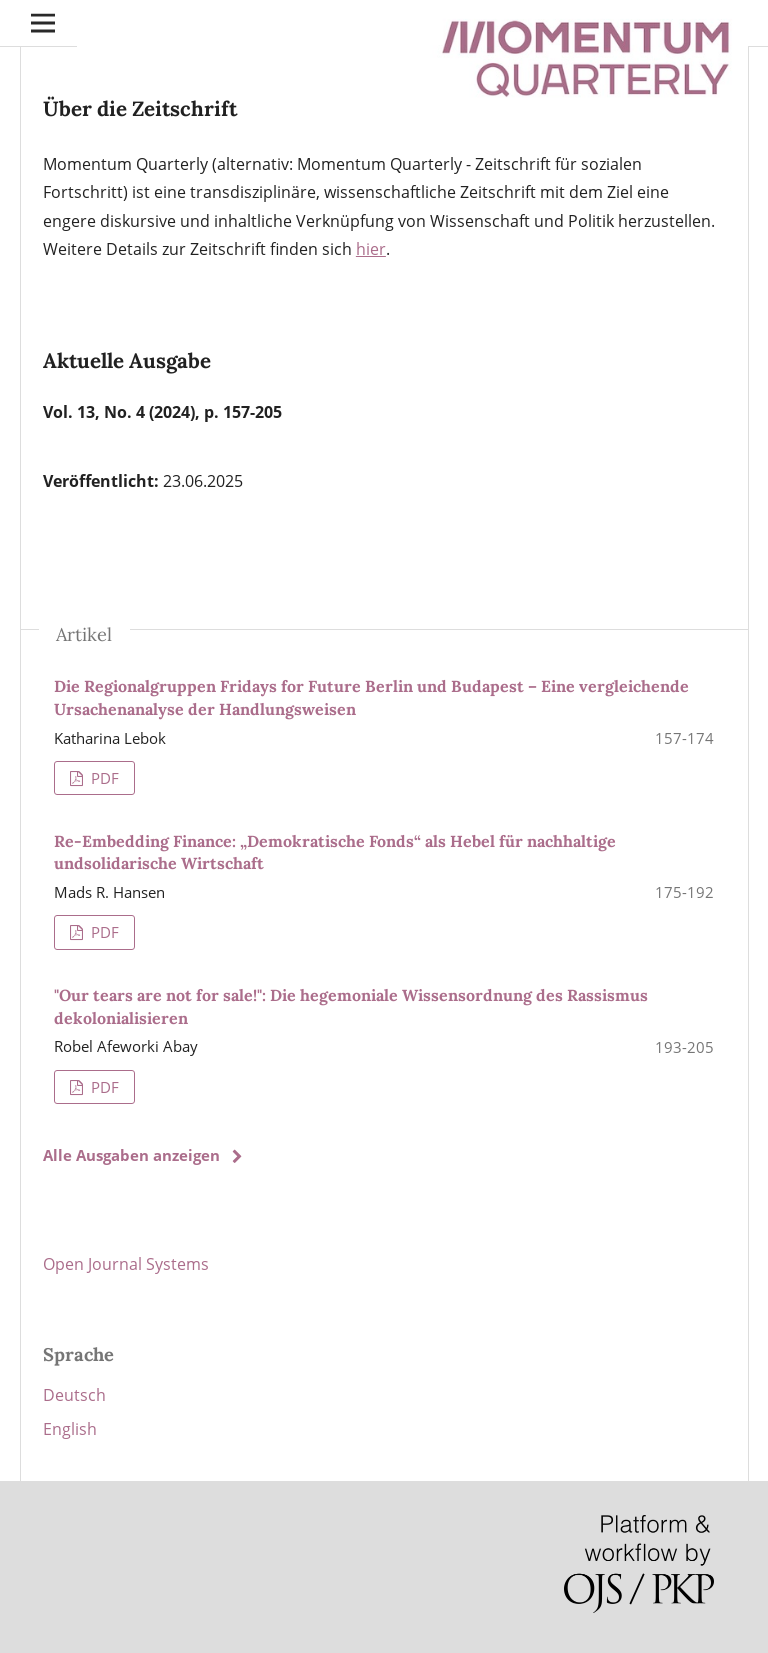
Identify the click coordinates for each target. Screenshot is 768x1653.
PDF (103, 778)
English (70, 1429)
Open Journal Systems (126, 1264)
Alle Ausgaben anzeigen (131, 1155)
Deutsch (74, 1395)
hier (371, 249)
